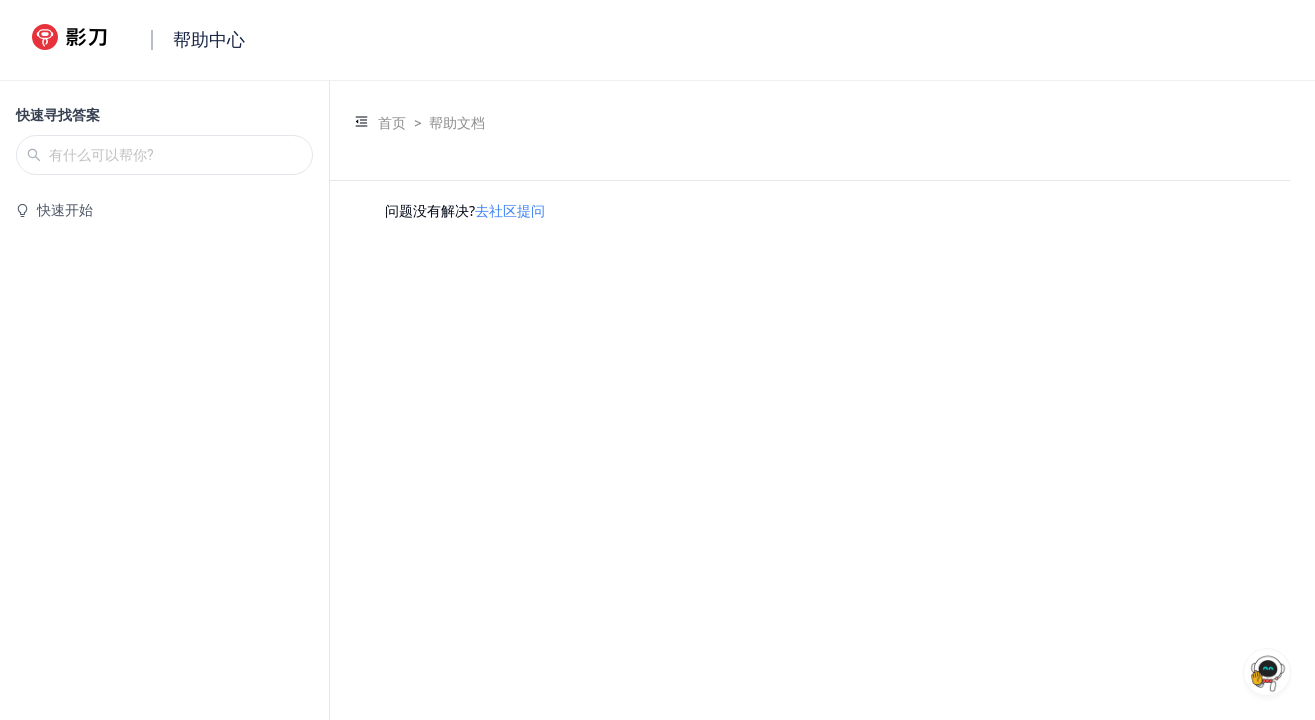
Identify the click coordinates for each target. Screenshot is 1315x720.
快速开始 (65, 209)
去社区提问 (510, 210)
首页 (392, 123)
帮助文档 (457, 123)
